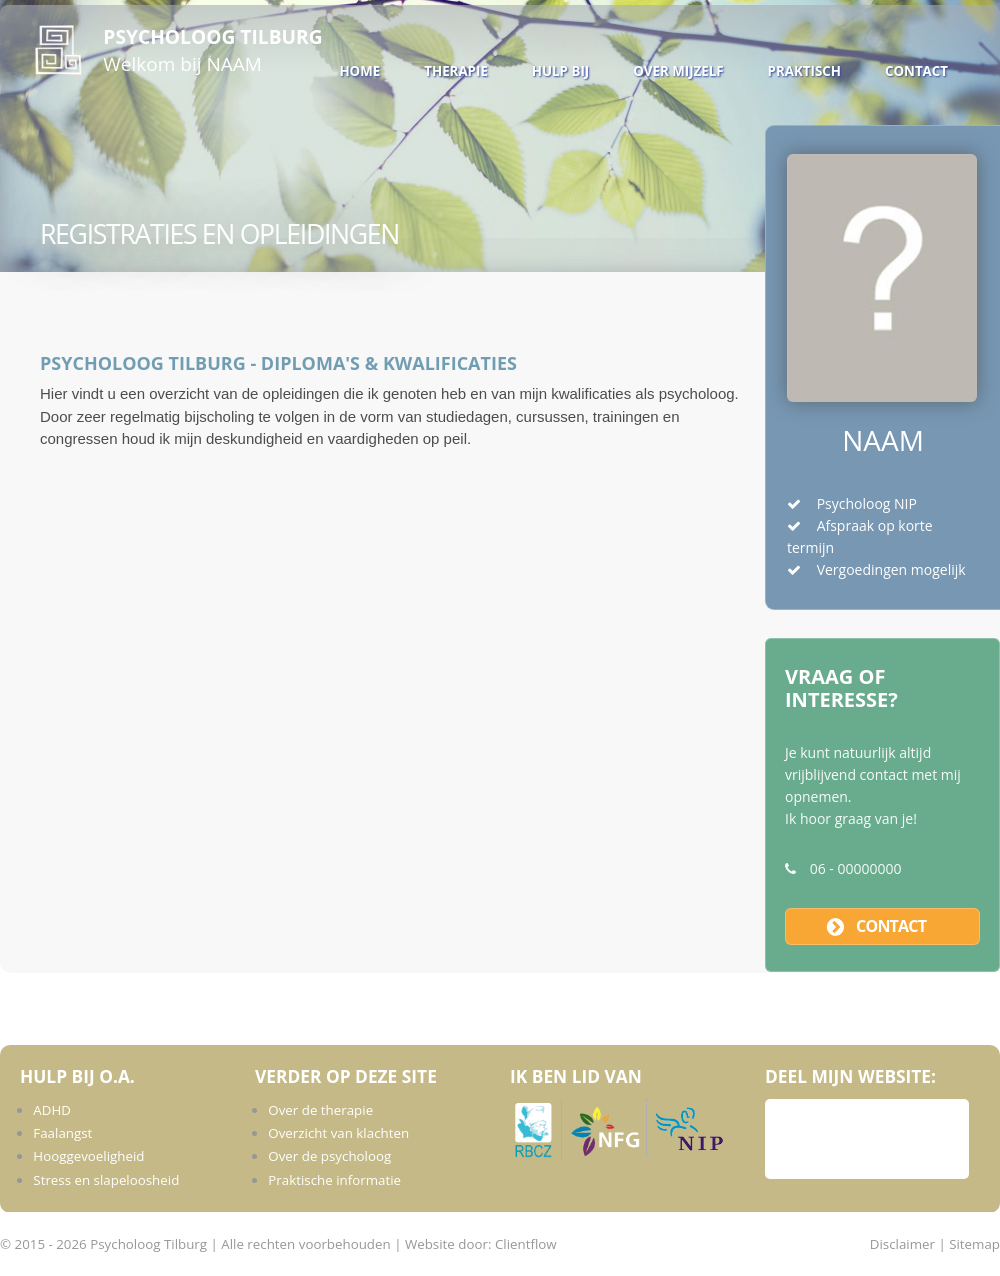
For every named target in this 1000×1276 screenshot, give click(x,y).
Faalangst (62, 1133)
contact (891, 926)
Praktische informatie (334, 1180)
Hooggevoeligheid (88, 1156)
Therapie (456, 71)
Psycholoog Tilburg (212, 36)
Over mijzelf (678, 71)
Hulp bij (560, 71)
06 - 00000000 (856, 868)
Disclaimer (902, 1244)
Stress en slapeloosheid (106, 1180)
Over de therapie (320, 1110)
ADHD (52, 1110)
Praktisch (804, 71)
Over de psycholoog (329, 1156)
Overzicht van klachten (338, 1133)
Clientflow (526, 1244)
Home (359, 71)
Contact (916, 71)
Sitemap (974, 1244)
